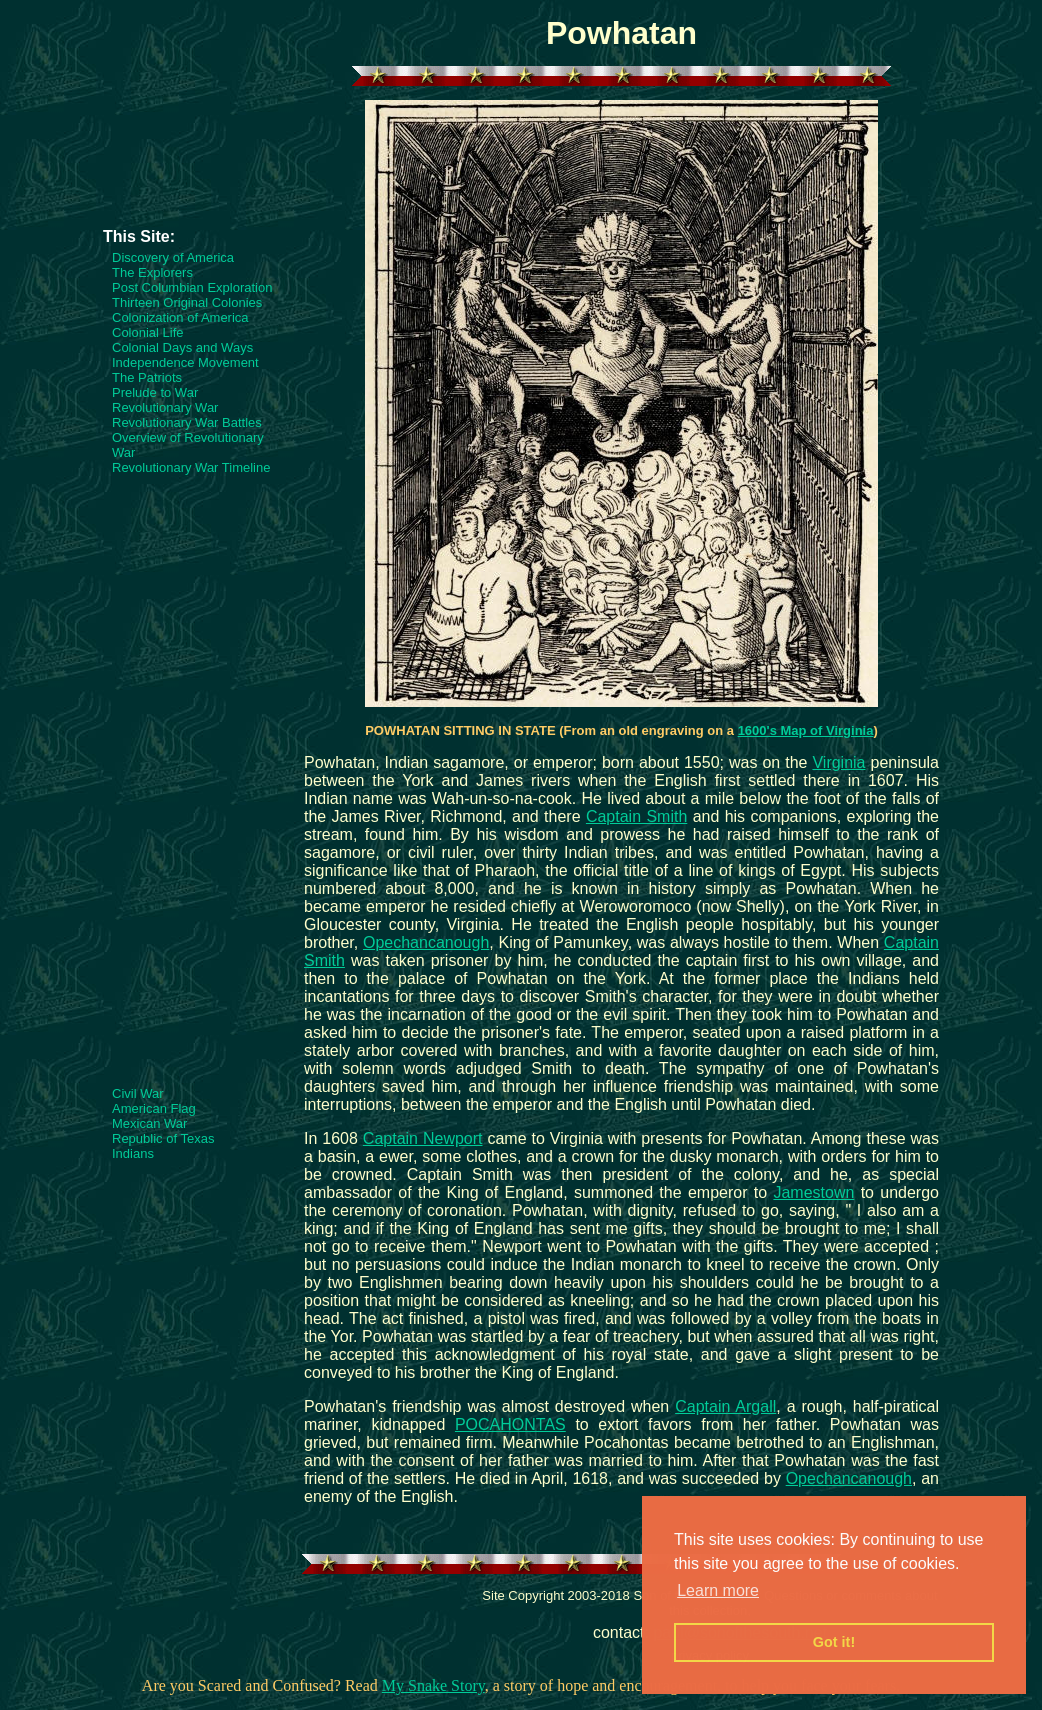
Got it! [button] (834, 1642)
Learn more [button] (718, 1590)
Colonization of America (180, 317)
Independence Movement (185, 362)
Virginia (838, 762)
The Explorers (152, 272)
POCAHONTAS (510, 1424)
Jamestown (813, 1192)
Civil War (138, 1093)
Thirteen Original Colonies (187, 302)
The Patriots (147, 377)
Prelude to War (155, 392)
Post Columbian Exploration (192, 287)
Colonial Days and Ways (182, 347)
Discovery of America (173, 257)
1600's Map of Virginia (806, 730)
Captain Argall (725, 1406)
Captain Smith (636, 816)
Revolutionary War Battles (187, 422)
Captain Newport (423, 1138)
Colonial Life (148, 332)
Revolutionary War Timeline (191, 467)
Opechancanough (426, 942)
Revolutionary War (165, 407)
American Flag (154, 1108)
